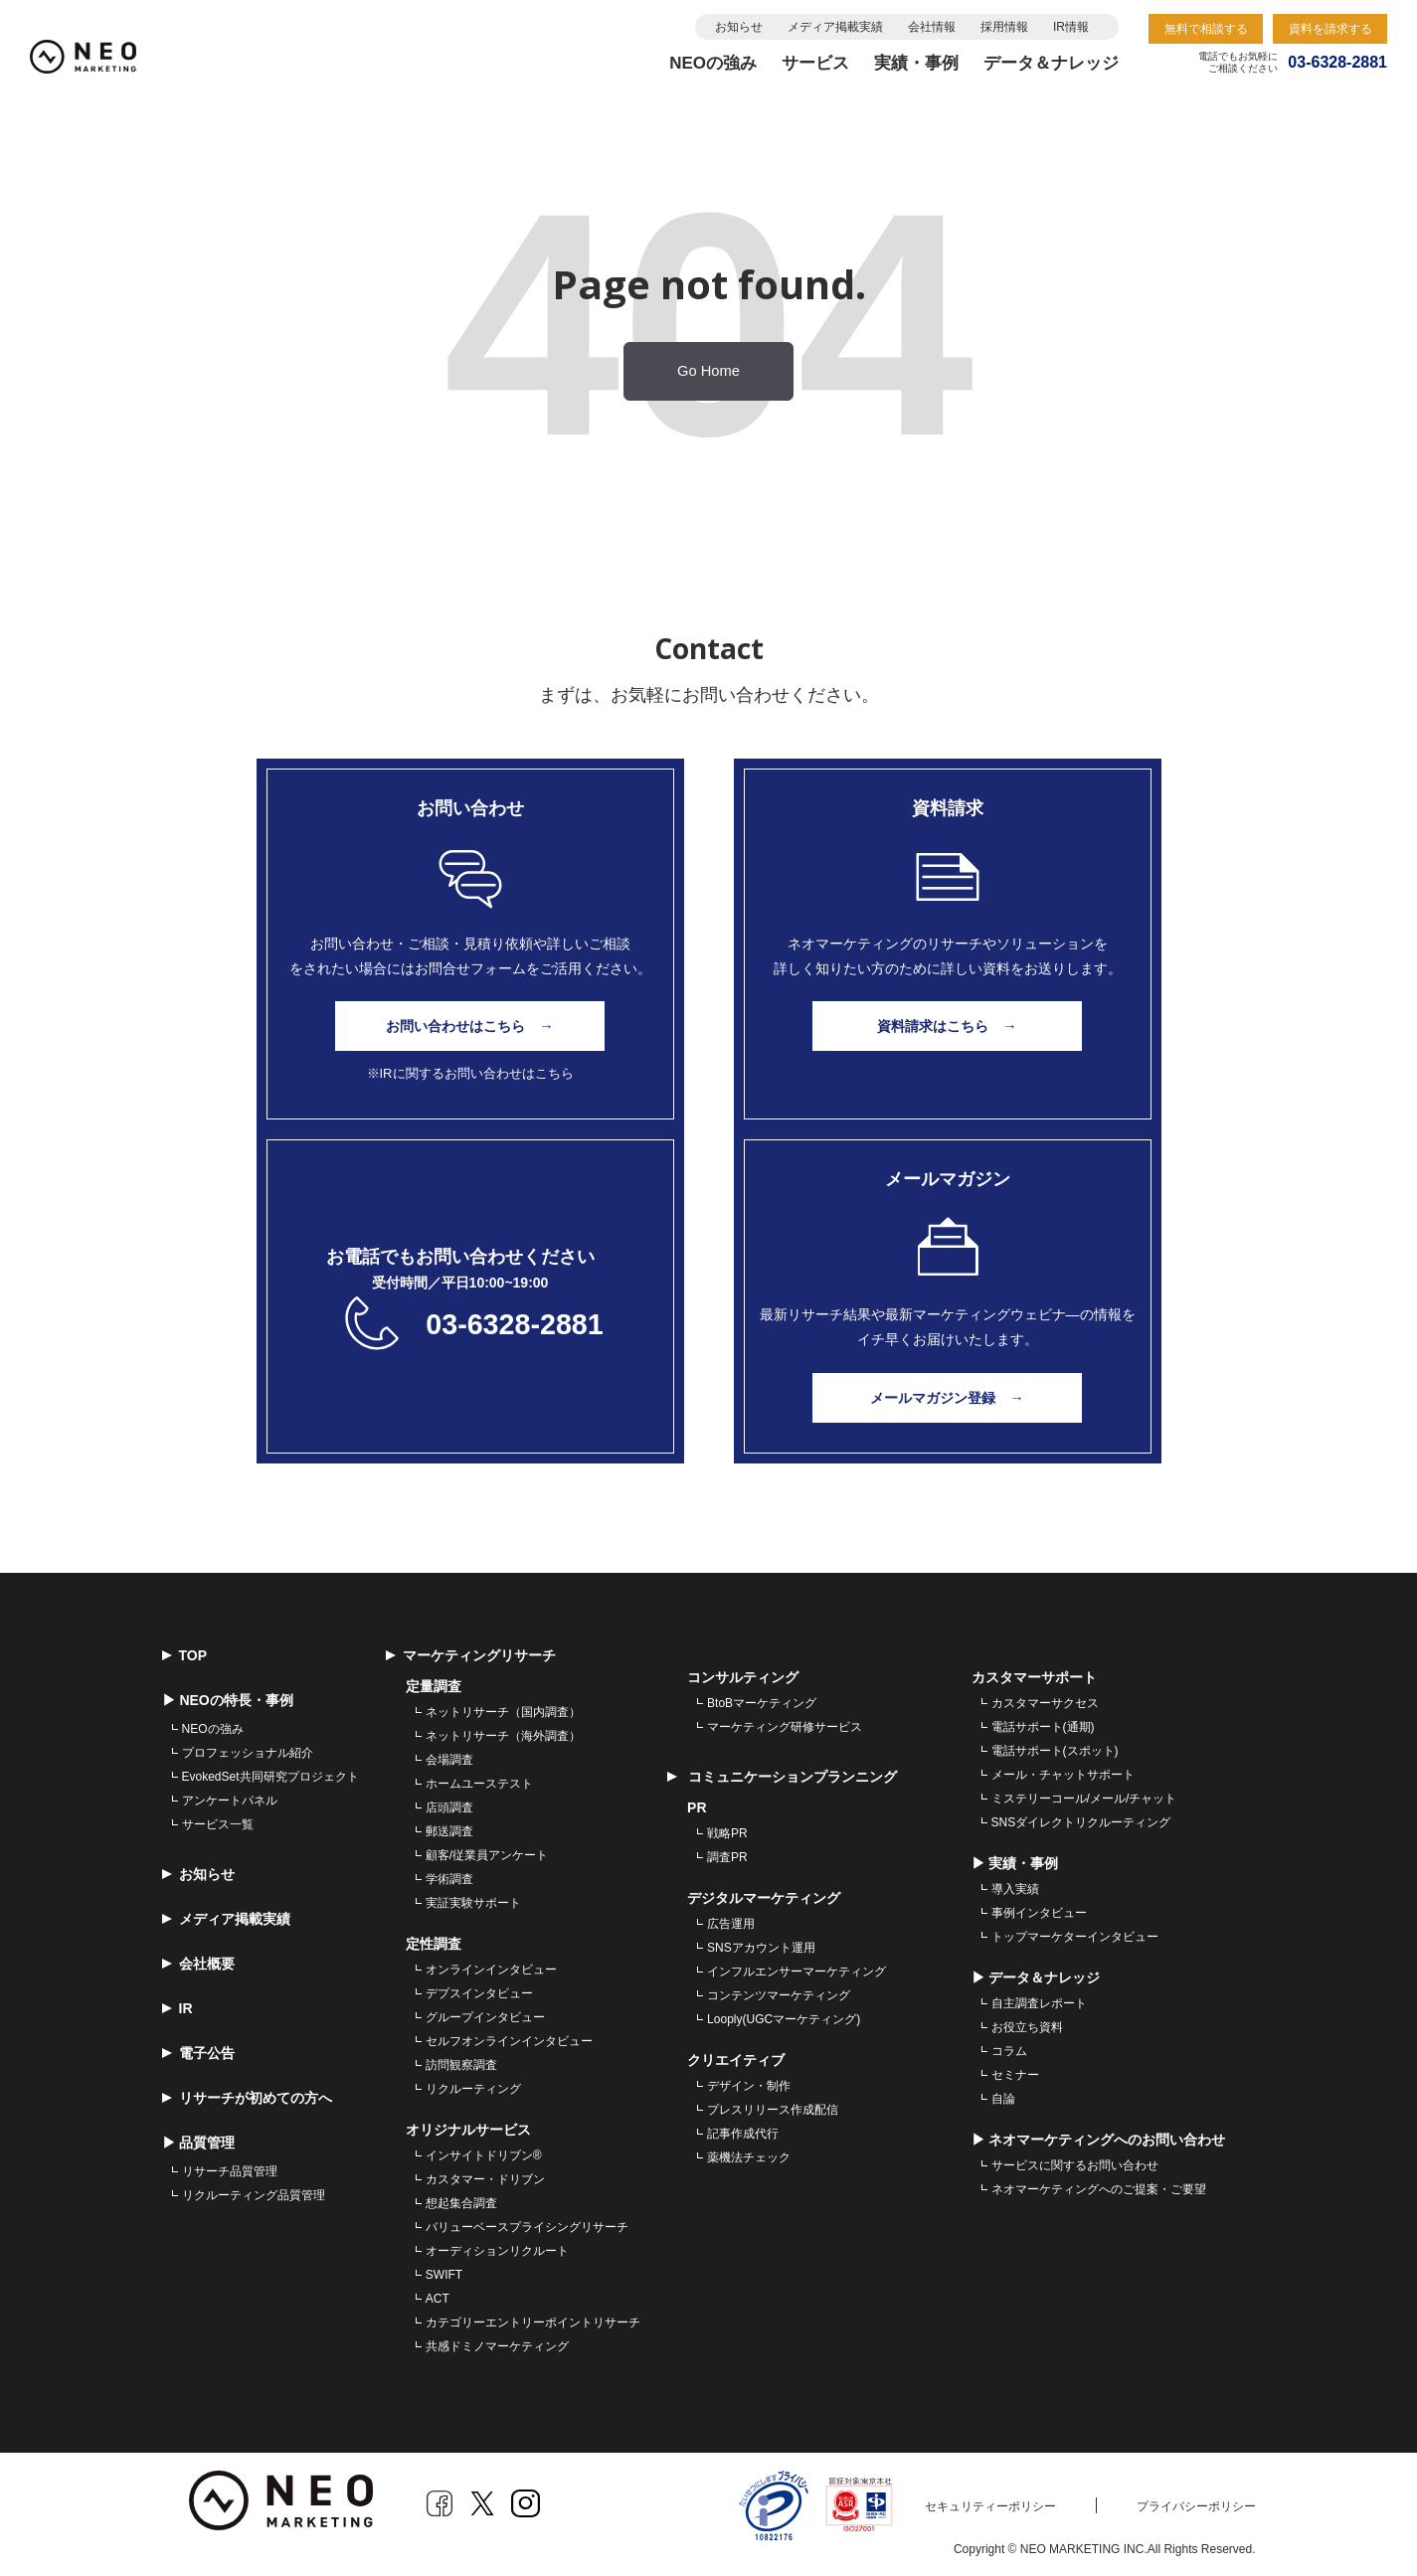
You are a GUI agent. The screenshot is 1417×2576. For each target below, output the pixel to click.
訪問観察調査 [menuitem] (461, 2060)
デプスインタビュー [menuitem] (479, 1988)
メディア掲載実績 (835, 27)
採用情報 (1004, 27)
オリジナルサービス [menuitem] (468, 2125)
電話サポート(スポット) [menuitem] (1055, 1746)
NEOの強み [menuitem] (213, 1724)
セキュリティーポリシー (990, 2501)
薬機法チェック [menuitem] (749, 2152)
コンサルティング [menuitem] (742, 1672)
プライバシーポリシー (1196, 2501)
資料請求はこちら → (947, 1026)
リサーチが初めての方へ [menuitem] (247, 2093)
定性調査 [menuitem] (433, 1939)
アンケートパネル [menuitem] (229, 1796)
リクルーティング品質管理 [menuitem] (253, 2190)
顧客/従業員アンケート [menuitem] (487, 1850)
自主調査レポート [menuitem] (1039, 1998)
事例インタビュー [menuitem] (1039, 1908)
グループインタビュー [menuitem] (485, 2012)
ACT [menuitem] (437, 2294)
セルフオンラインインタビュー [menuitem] (509, 2036)
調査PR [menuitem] (727, 1852)
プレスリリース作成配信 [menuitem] (772, 2105)
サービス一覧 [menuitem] (218, 1819)
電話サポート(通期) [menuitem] (1043, 1722)
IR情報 (1071, 27)
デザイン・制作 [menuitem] (749, 2081)
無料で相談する (1206, 29)
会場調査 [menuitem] (449, 1755)
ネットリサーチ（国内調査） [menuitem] (503, 1707)
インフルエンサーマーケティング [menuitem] (796, 1967)
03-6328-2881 (515, 1319)
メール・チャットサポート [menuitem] (1063, 1770)
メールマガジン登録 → (947, 1393)
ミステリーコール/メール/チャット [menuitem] (1084, 1794)
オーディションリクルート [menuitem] (497, 2246)
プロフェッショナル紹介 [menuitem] (247, 1748)
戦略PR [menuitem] (727, 1828)
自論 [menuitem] (1003, 2094)
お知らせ (739, 27)
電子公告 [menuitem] (198, 2048)
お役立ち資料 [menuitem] (1027, 2022)
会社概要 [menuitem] (198, 1959)
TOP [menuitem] (185, 1650)
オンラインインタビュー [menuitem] (491, 1965)
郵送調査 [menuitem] (449, 1826)
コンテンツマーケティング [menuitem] (778, 1990)
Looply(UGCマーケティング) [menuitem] (783, 2014)
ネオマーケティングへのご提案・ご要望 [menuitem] (1098, 2184)
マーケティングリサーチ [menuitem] (471, 1650)
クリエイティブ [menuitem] (736, 2055)
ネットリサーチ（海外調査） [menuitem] (503, 1731)
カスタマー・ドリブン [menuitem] (485, 2174)
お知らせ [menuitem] (198, 1869)
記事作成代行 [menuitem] (743, 2129)
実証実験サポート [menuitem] (473, 1898)
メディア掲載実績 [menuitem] (226, 1914)
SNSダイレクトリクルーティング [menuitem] (1081, 1817)
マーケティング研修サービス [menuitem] (784, 1722)
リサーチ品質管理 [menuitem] (229, 2166)
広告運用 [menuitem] (731, 1919)
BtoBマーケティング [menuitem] (761, 1698)
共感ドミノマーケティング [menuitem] (497, 2341)
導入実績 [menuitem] (1015, 1884)
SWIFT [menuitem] (444, 2270)
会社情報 (932, 27)
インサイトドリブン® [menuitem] (484, 2150)
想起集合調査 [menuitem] (461, 2198)
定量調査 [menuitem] (433, 1681)
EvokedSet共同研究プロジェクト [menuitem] (270, 1772)
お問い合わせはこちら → (470, 1026)
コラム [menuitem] (1009, 2046)
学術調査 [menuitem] (449, 1874)
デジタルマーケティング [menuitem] (763, 1893)
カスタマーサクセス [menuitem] (1045, 1698)
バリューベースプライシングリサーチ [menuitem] (527, 2222)
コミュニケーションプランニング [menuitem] (782, 1772)
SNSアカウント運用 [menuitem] (761, 1943)
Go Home (708, 371)
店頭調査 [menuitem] (449, 1802)
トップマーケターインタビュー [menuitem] (1074, 1932)
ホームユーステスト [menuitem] (479, 1779)
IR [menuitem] (177, 2003)
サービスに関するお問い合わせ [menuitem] (1074, 2160)
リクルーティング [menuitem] (473, 2084)
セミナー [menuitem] (1015, 2070)
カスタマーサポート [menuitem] (1034, 1672)
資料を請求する (1330, 29)
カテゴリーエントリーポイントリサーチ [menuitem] (533, 2317)
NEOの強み (713, 63)
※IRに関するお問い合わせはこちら (470, 1072)
